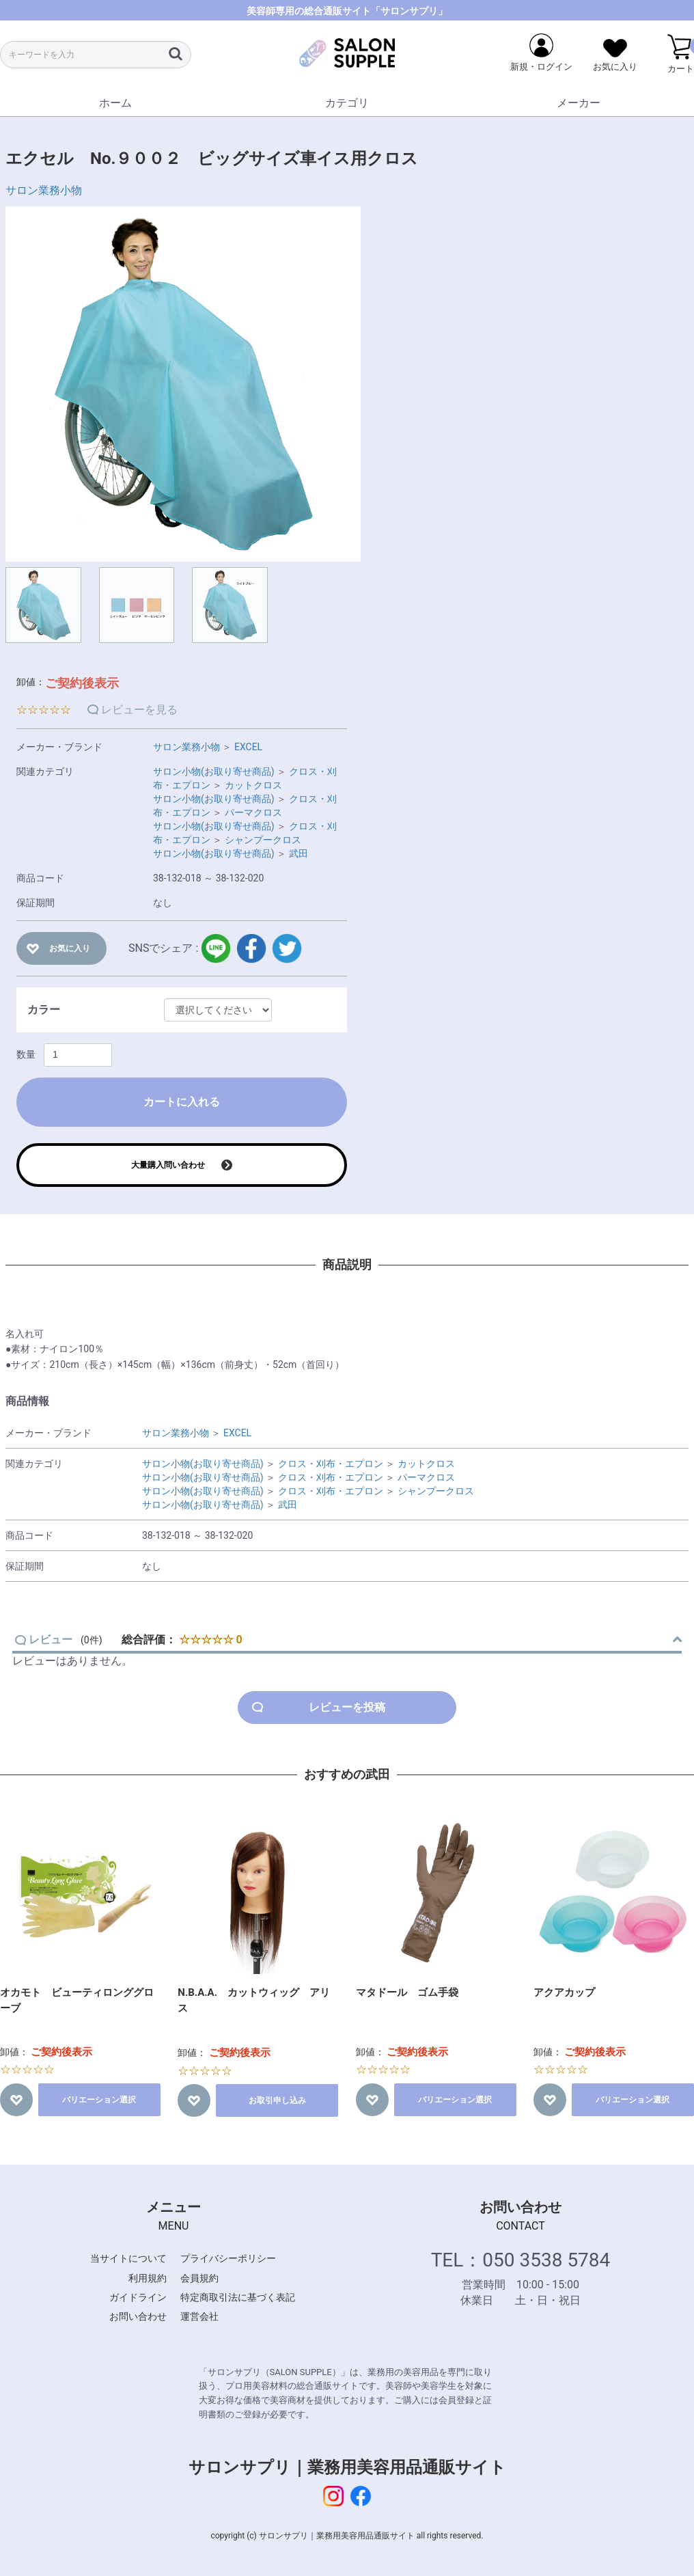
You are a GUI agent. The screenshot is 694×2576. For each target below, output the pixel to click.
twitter (287, 948)
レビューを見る (139, 709)
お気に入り (69, 948)
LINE (216, 948)
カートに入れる (181, 1102)
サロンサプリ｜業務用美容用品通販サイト (347, 2467)
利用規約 (147, 2278)
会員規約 (199, 2278)
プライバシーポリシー (228, 2258)
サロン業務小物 (43, 190)
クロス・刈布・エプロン (330, 1463)
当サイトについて (128, 2258)
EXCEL (248, 746)
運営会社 (199, 2316)
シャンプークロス (263, 839)
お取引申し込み (277, 2100)
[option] (183, 384)
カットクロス (253, 785)
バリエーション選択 (99, 2100)
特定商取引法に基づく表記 (237, 2297)
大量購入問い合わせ (168, 1165)
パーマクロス (253, 812)
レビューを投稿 (347, 1707)
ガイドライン (138, 2297)
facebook (251, 948)
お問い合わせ (138, 2316)
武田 (298, 853)
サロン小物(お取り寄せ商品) (214, 771)
